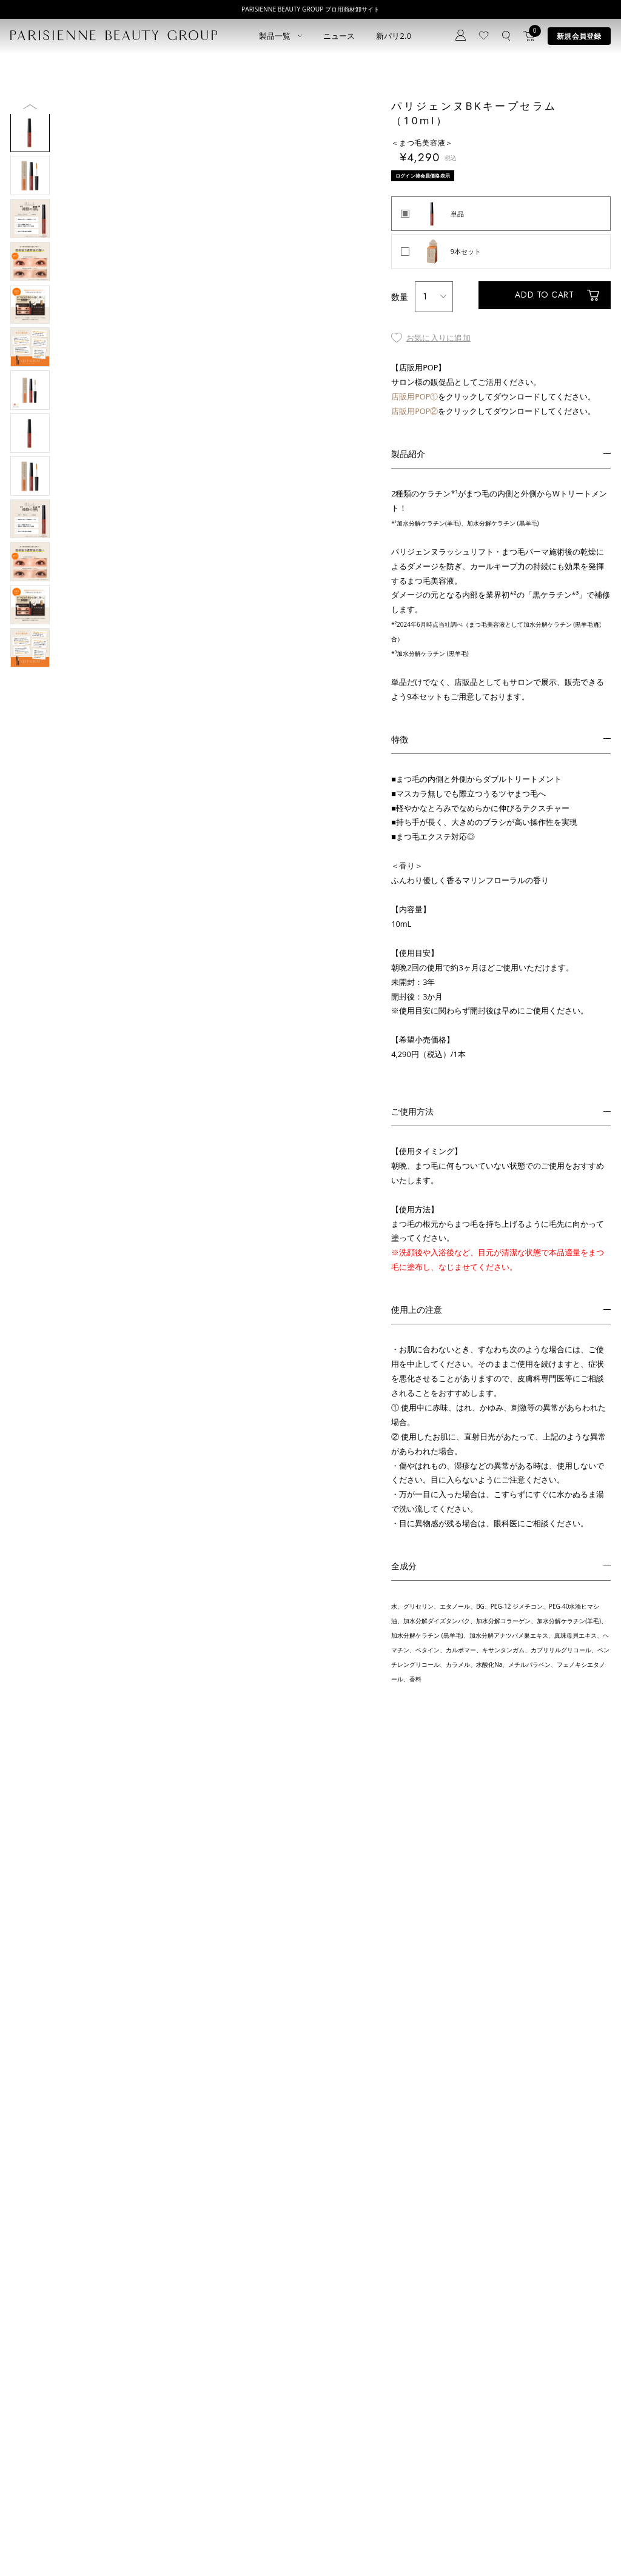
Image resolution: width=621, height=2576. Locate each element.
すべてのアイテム (37, 2406)
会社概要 (348, 2547)
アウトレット (110, 2484)
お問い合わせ (204, 2448)
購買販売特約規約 (209, 2547)
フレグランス (30, 2500)
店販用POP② (414, 419)
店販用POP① (414, 404)
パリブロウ (27, 2437)
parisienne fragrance (319, 2484)
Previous (30, 106)
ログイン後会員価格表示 (426, 175)
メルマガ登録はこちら (217, 2464)
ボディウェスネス (116, 2453)
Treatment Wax (311, 2469)
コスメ (100, 2437)
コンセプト (201, 2402)
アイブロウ (27, 2469)
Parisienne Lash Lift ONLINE (330, 2422)
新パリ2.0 (394, 35)
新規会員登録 (579, 36)
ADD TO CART (537, 305)
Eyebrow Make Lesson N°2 (329, 2453)
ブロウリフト (30, 2453)
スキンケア (106, 2422)
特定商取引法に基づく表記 (128, 2547)
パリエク (103, 2406)
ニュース (339, 35)
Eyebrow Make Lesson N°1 (329, 2437)
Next (30, 362)
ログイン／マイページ (217, 2433)
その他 (100, 2469)
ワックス (23, 2484)
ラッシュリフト (33, 2422)
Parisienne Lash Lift (317, 2406)
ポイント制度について (284, 2547)
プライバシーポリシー (40, 2547)
